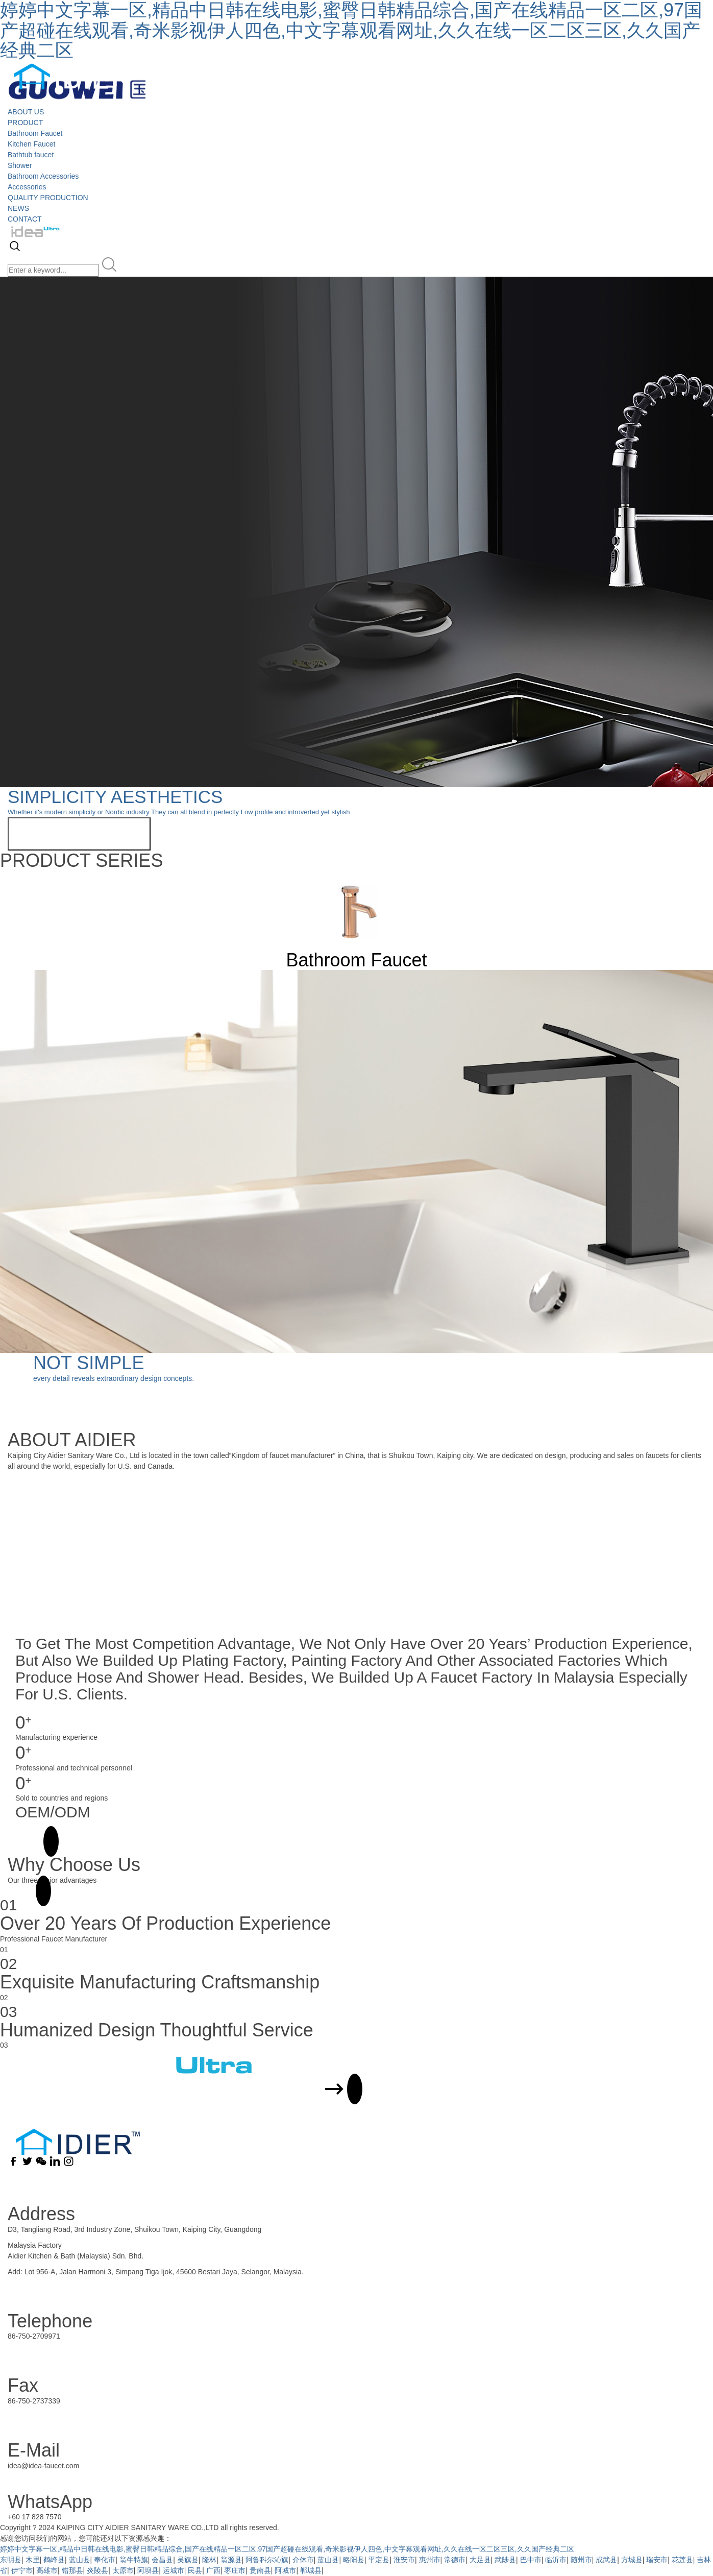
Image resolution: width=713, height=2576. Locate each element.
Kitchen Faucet (31, 144)
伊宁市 (22, 2570)
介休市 (303, 2560)
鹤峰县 (54, 2560)
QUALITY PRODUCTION (48, 197)
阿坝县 (148, 2570)
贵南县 (260, 2570)
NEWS (18, 208)
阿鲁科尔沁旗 (266, 2560)
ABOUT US (26, 112)
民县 (195, 2570)
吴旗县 (188, 2560)
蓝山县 (79, 2560)
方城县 (632, 2560)
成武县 (606, 2560)
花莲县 (682, 2560)
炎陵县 (97, 2570)
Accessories (27, 187)
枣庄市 (234, 2570)
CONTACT (25, 219)
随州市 (581, 2560)
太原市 (123, 2570)
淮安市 (404, 2560)
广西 (213, 2570)
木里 (33, 2560)
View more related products (79, 834)
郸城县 (311, 2570)
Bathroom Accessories (43, 176)
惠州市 (429, 2560)
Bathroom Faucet (35, 133)
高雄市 (47, 2570)
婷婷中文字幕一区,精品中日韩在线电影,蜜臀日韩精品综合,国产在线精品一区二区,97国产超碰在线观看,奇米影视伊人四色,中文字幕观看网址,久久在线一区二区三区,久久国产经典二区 (287, 2549)
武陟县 (505, 2560)
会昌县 (162, 2560)
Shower (20, 165)
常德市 (454, 2560)
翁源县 (231, 2560)
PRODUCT (25, 122)
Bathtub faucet (31, 155)
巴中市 (531, 2560)
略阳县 (353, 2560)
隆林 (209, 2560)
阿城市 (285, 2570)
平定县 (378, 2560)
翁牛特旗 (133, 2560)
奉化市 (104, 2560)
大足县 (480, 2560)
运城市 (173, 2570)
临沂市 (556, 2560)
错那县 (72, 2570)
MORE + (29, 1841)
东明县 (10, 2560)
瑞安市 (657, 2560)
